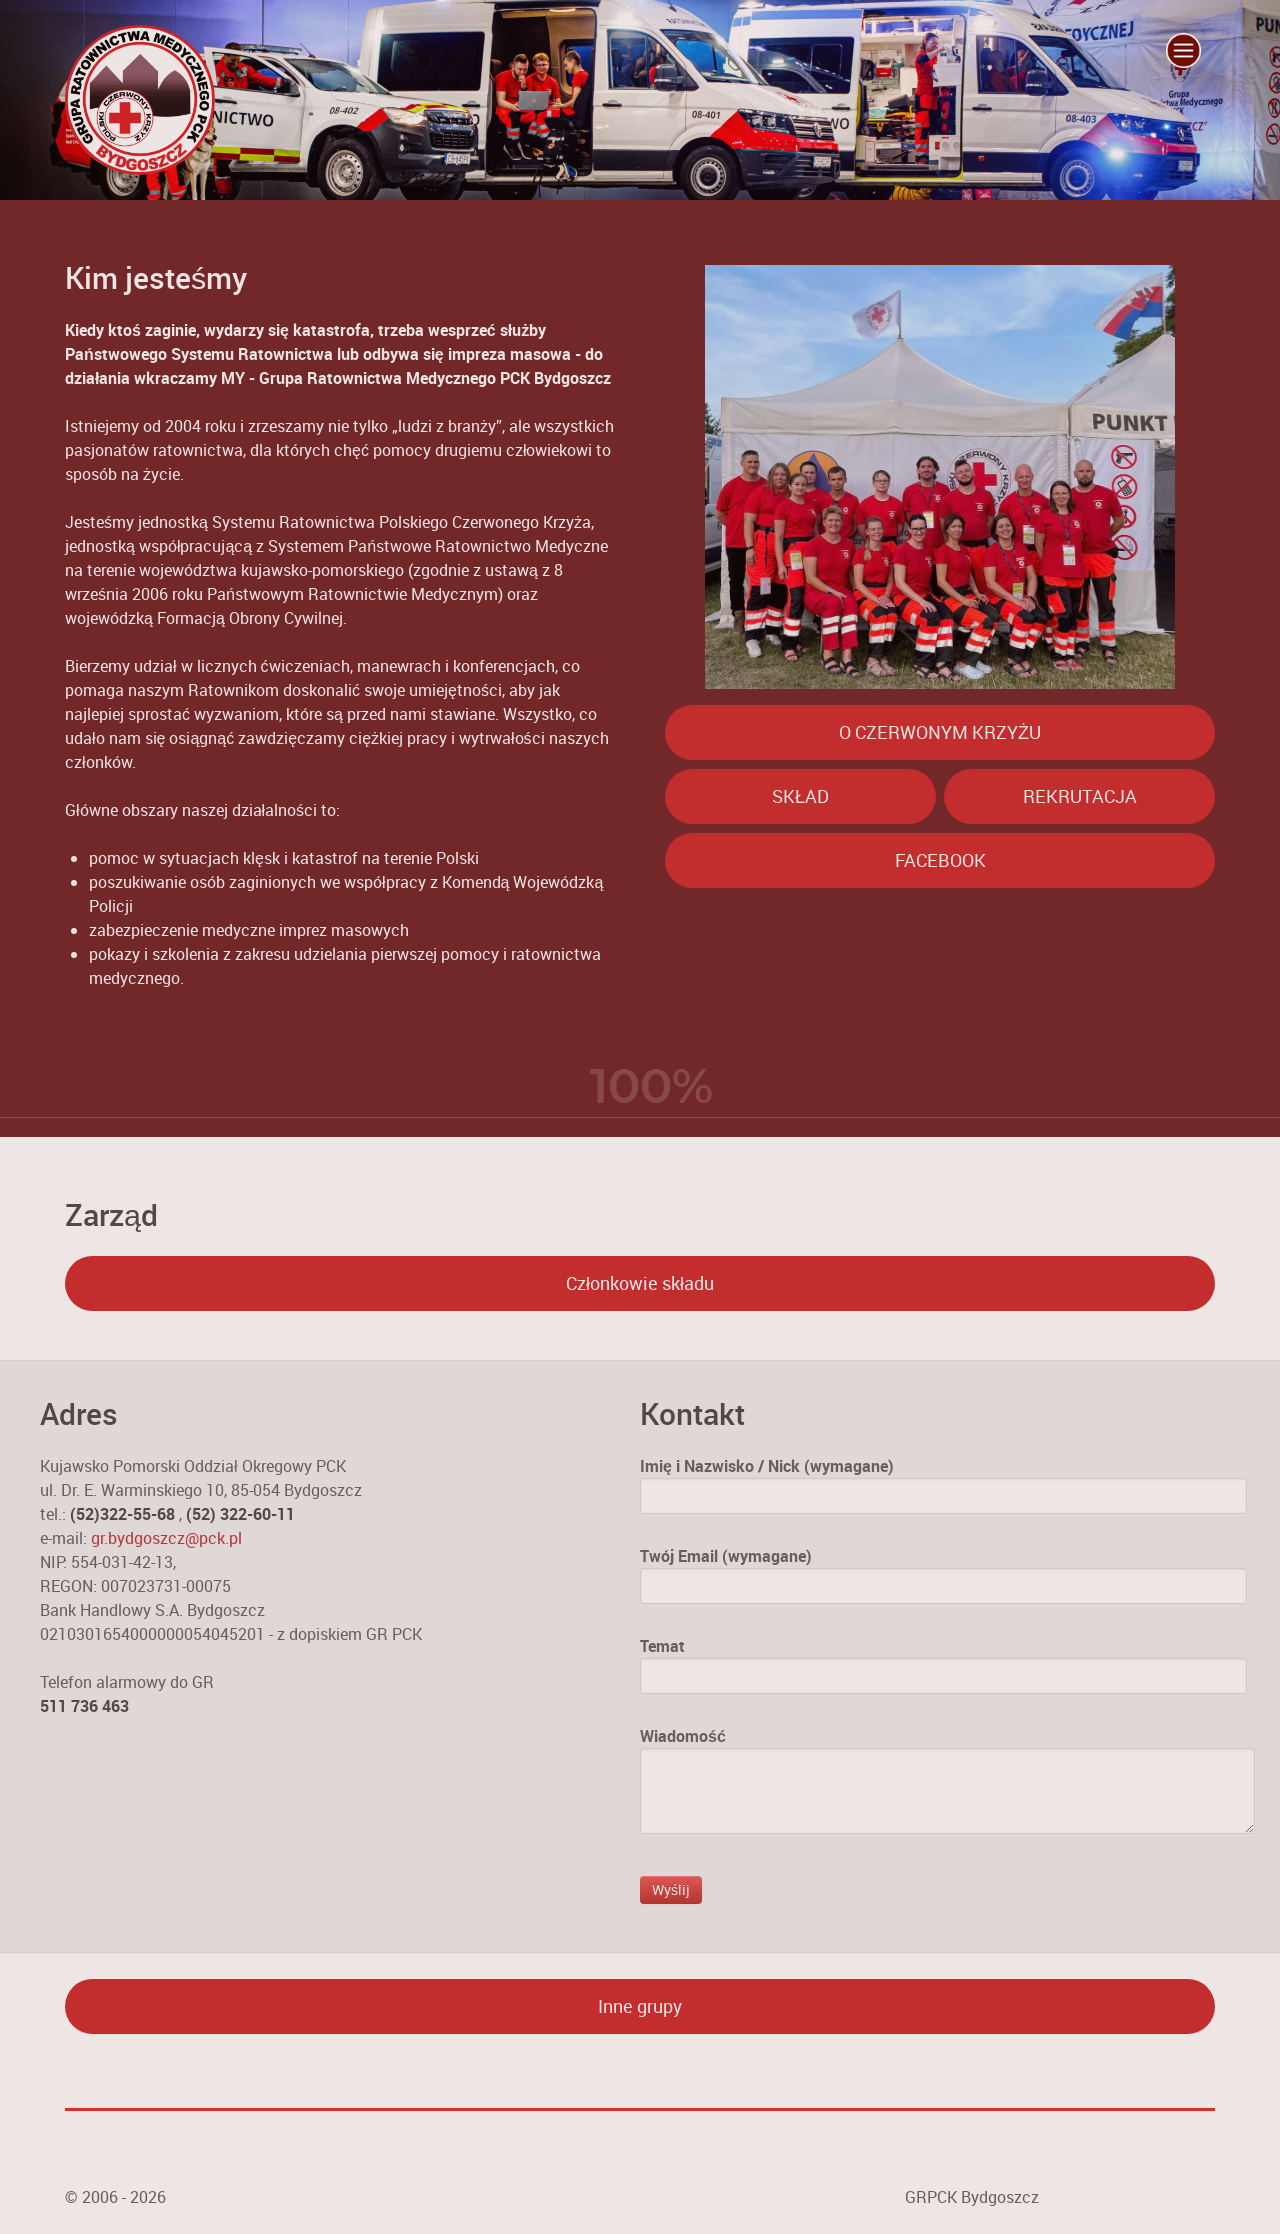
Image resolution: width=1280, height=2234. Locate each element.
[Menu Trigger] (1183, 50)
